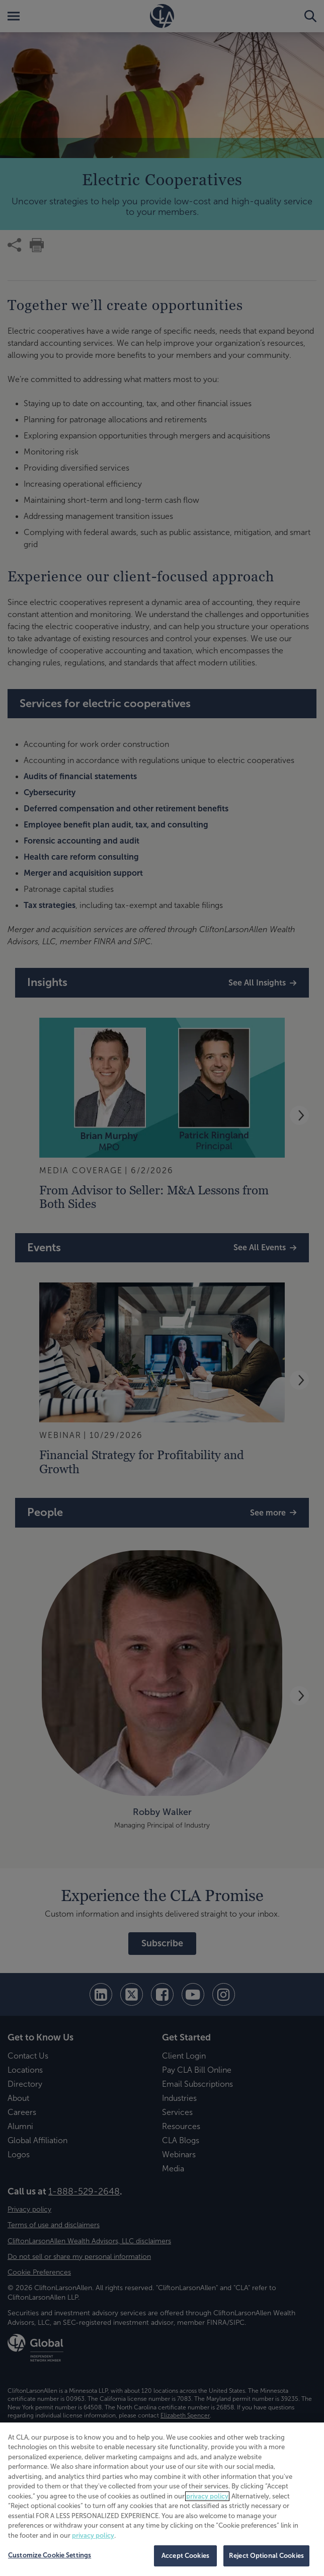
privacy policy (207, 2496)
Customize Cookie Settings (49, 2555)
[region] (162, 2499)
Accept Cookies (185, 2555)
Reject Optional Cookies (266, 2555)
